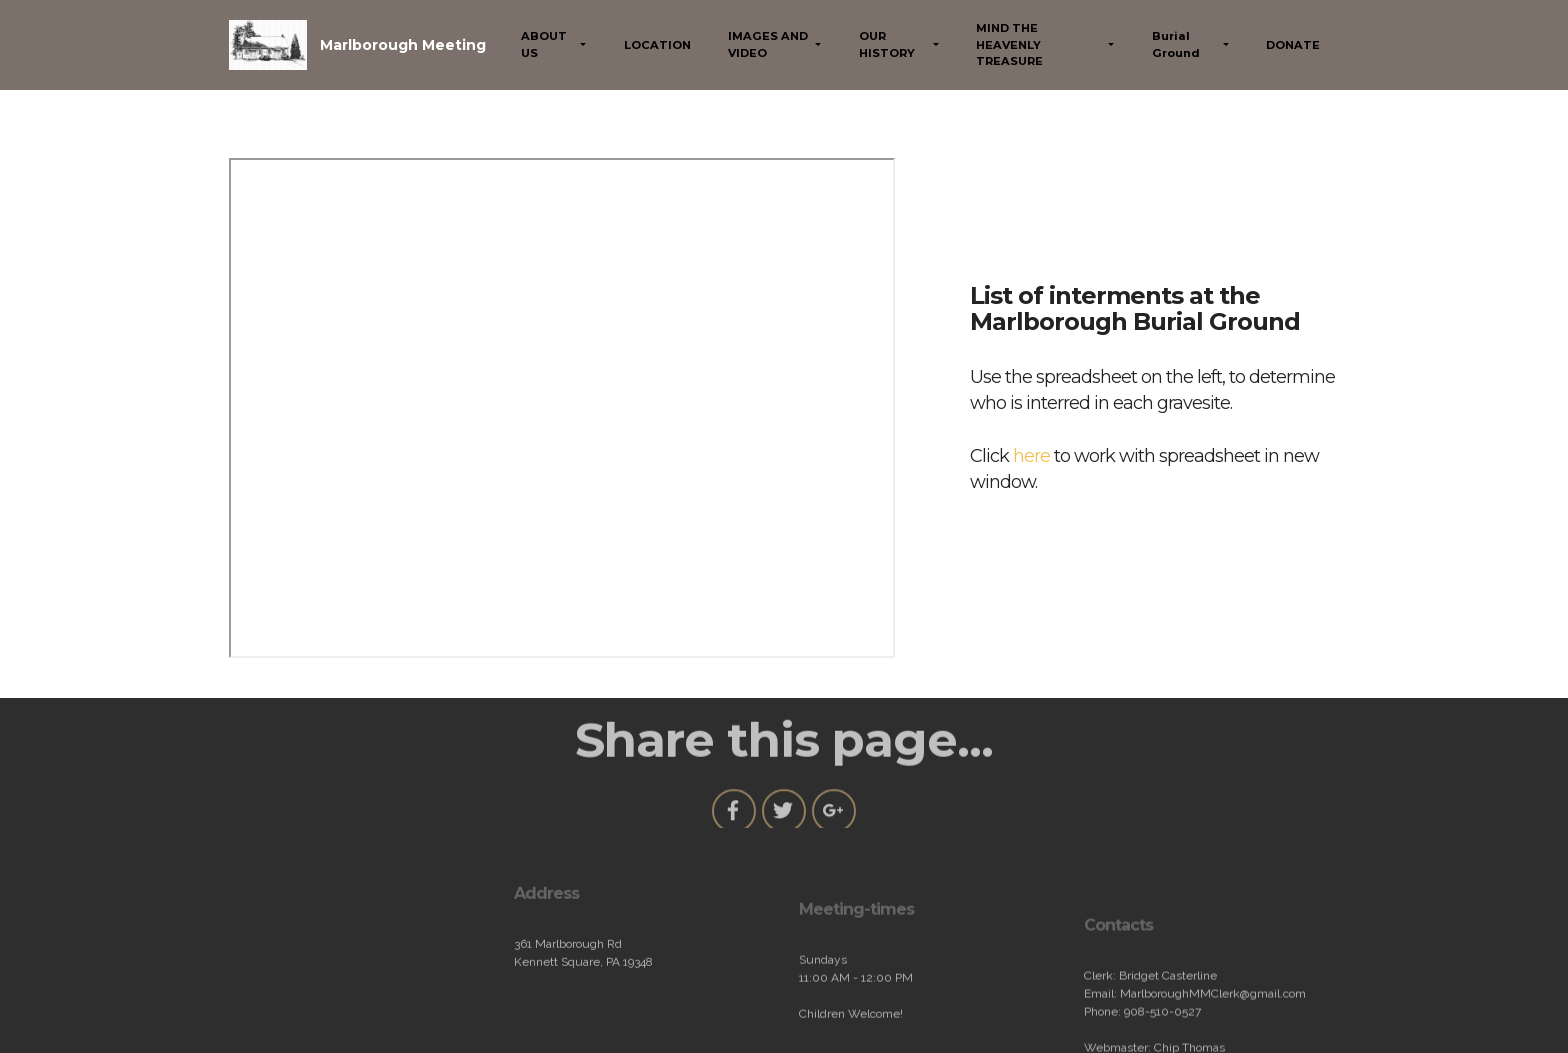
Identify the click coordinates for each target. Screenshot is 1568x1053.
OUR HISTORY (887, 44)
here (1031, 456)
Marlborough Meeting (403, 45)
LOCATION (657, 45)
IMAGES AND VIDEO (768, 44)
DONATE (1293, 45)
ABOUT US (544, 44)
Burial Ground (1176, 44)
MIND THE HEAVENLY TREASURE (1009, 45)
